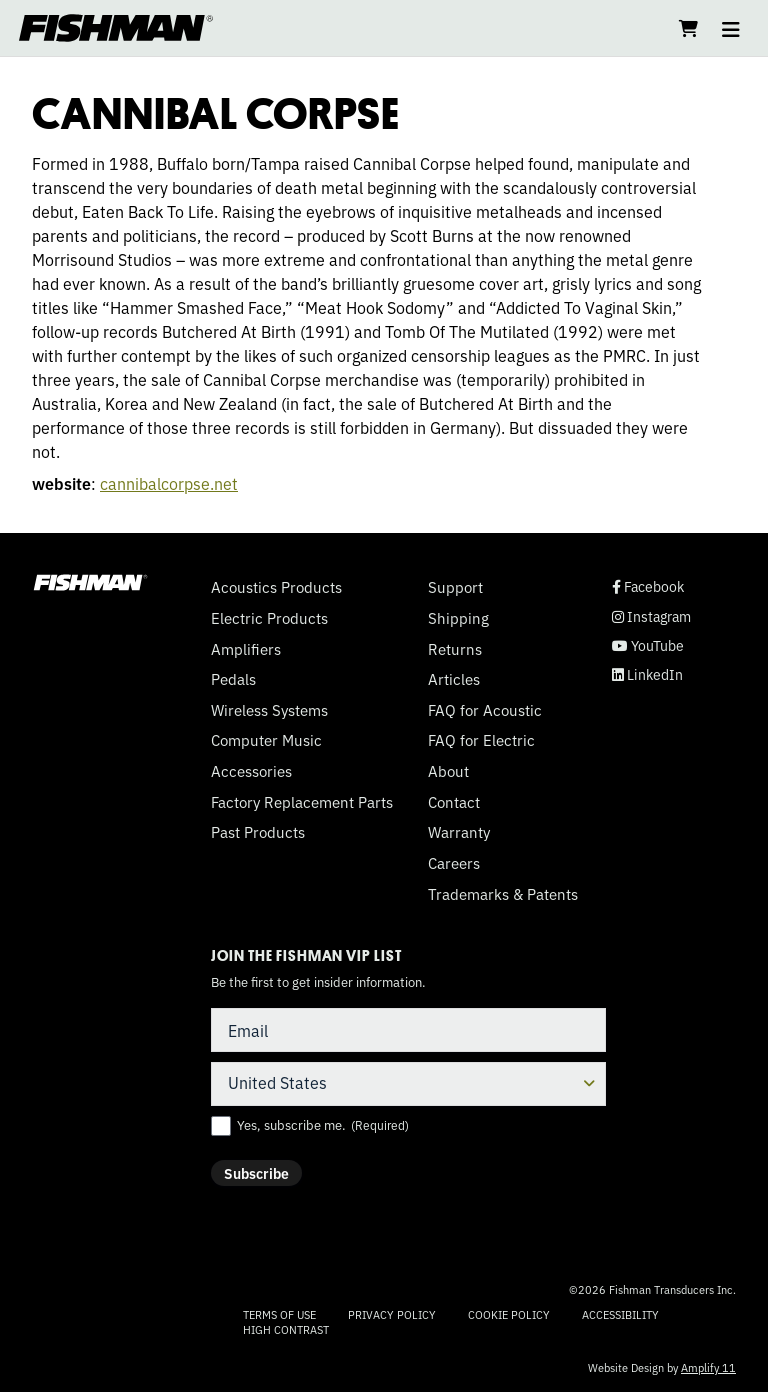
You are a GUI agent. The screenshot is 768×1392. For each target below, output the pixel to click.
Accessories (251, 771)
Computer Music (266, 740)
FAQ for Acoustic (485, 710)
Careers (454, 863)
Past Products (258, 832)
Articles (454, 679)
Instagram (651, 616)
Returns (455, 649)
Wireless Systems (269, 710)
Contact (454, 802)
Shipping (458, 618)
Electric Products (269, 618)
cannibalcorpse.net (169, 483)
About (448, 771)
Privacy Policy (392, 1314)
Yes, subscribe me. (323, 1125)
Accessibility (620, 1314)
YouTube (648, 645)
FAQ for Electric (481, 740)
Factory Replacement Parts (302, 802)
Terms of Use (279, 1314)
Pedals (233, 679)
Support (455, 587)
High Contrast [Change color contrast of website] (286, 1329)
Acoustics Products (276, 587)
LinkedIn (647, 674)
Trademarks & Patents (503, 894)
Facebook (648, 586)
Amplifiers (246, 649)
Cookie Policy (509, 1314)
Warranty (459, 832)
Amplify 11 (708, 1367)
